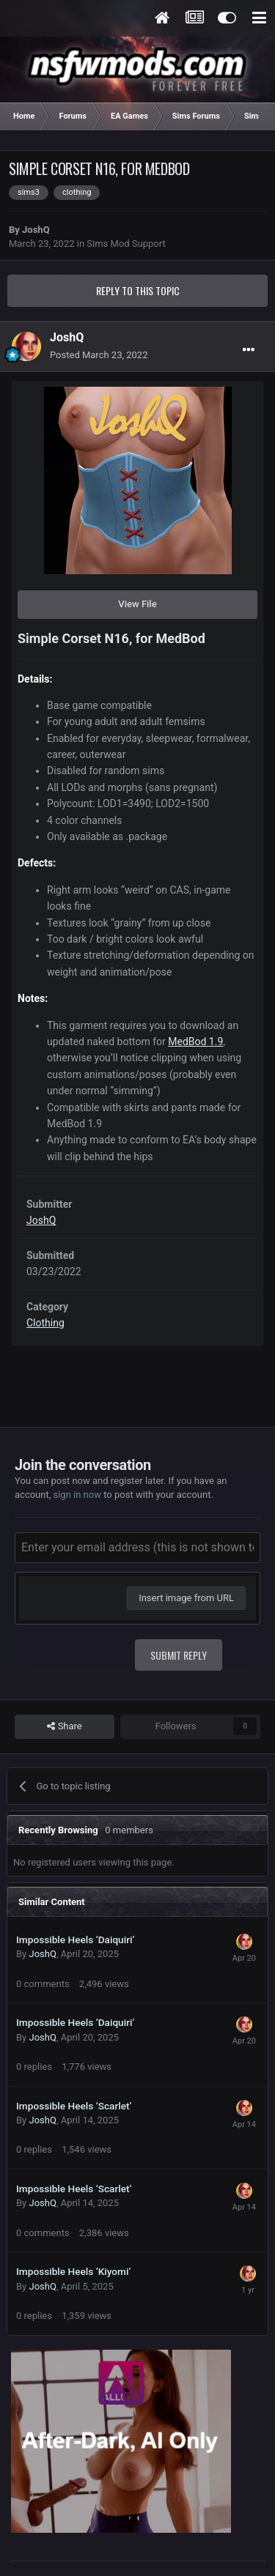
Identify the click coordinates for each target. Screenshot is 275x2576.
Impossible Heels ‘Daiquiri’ (75, 1939)
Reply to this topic (138, 290)
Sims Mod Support (126, 243)
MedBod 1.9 (195, 1041)
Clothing (45, 1323)
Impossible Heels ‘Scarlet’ (74, 2106)
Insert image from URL (186, 1597)
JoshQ (36, 229)
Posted (98, 354)
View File (137, 603)
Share (64, 1726)
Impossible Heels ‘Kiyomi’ (73, 2271)
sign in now (77, 1494)
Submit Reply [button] (178, 1655)
